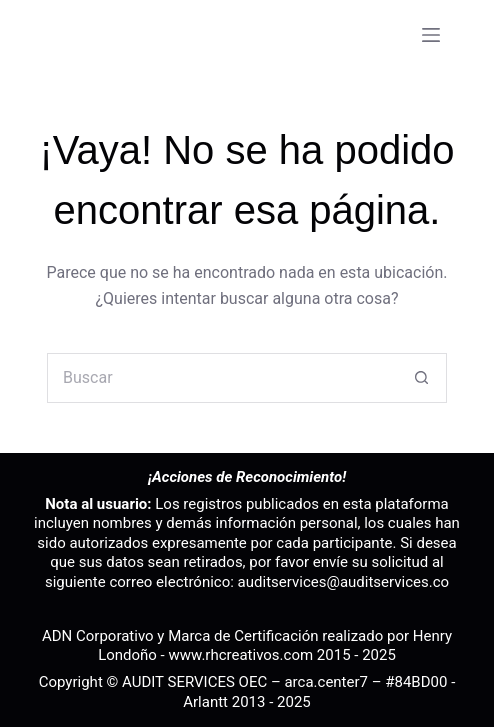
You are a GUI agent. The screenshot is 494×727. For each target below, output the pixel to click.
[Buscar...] (222, 378)
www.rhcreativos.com (240, 655)
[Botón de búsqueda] (422, 378)
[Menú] (431, 35)
